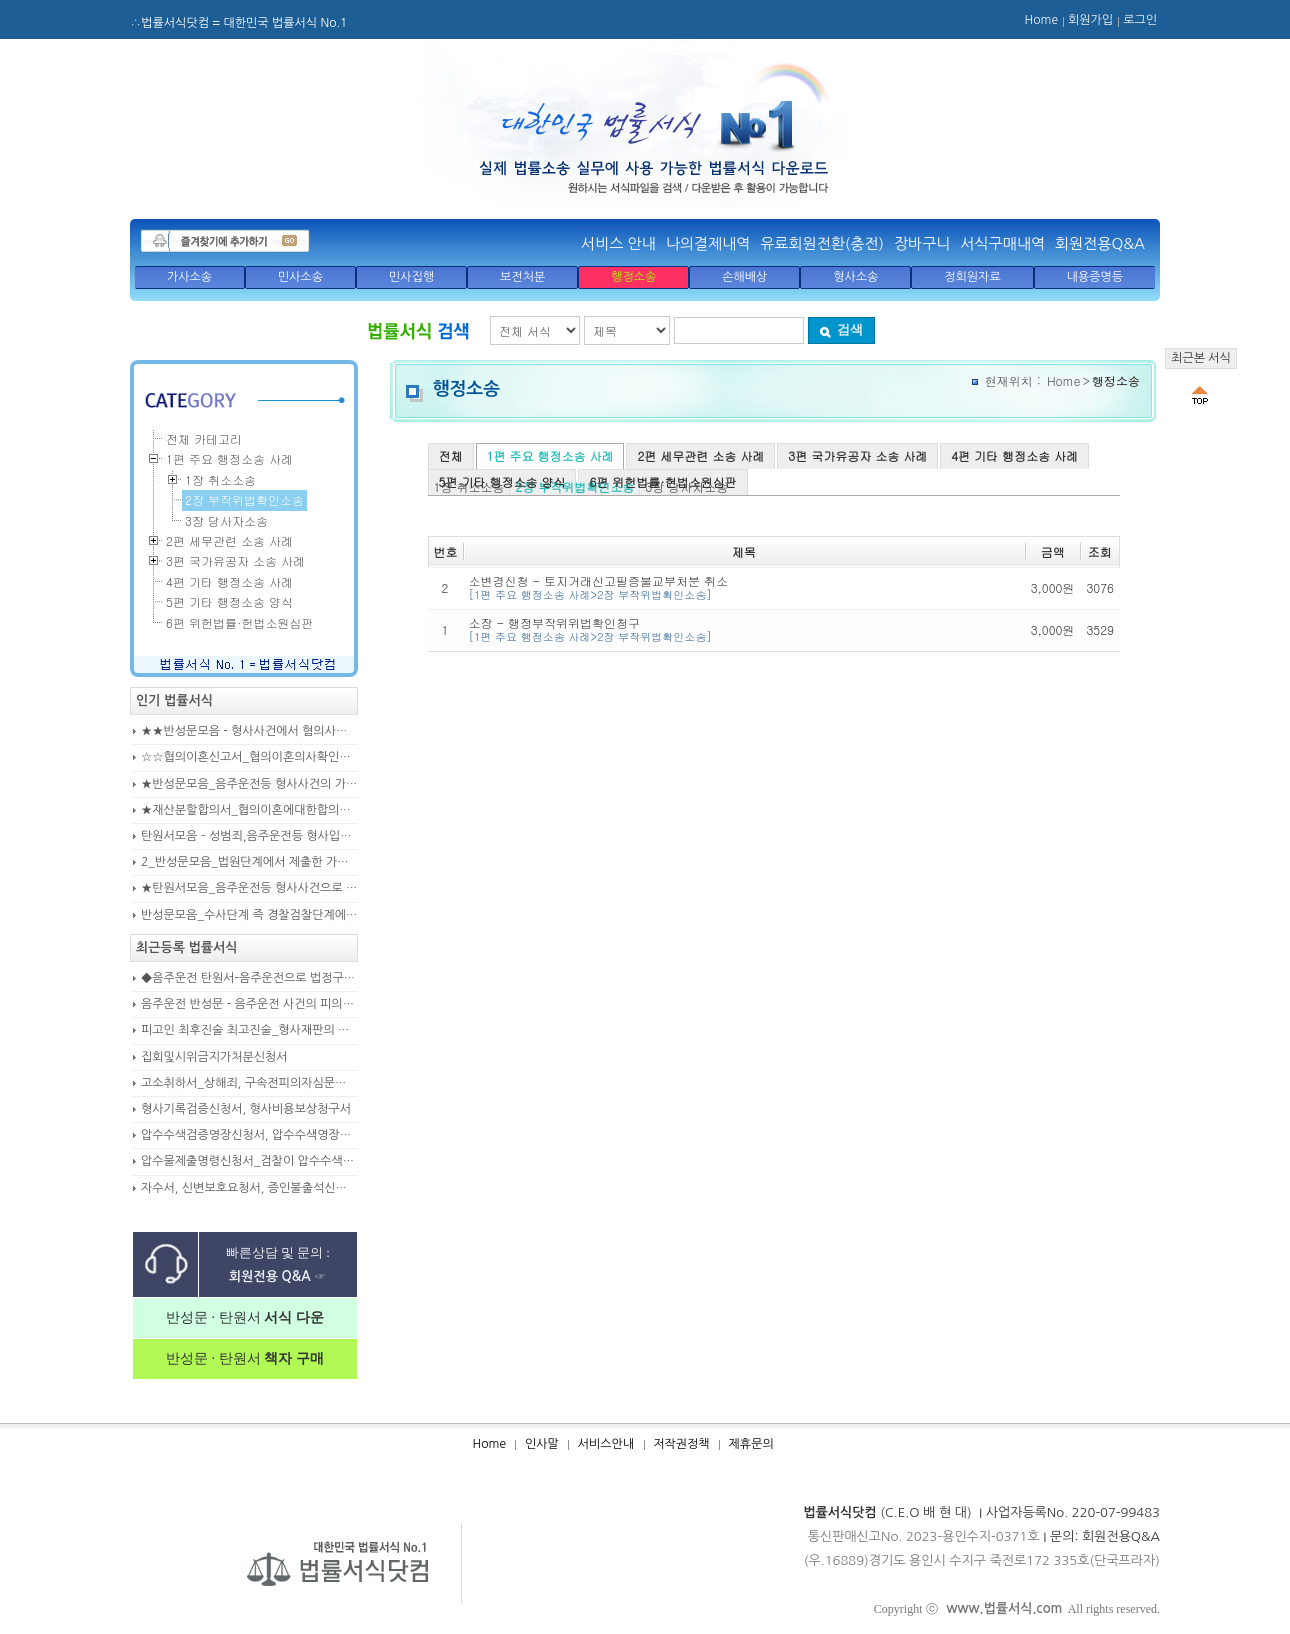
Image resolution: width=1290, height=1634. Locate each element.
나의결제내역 (708, 243)
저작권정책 (681, 1444)
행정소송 (633, 277)
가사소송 (189, 277)
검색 (841, 329)
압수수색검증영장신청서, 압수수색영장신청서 (249, 1135)
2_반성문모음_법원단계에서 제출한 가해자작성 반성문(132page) (249, 862)
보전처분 (522, 277)
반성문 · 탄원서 (245, 1317)
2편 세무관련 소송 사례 (700, 455)
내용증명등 (1095, 277)
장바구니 (922, 243)
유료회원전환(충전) (822, 243)
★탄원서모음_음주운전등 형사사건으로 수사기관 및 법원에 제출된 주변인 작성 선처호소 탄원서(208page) (249, 888)
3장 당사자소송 (226, 520)
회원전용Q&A (1100, 243)
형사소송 (855, 277)
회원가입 (1090, 20)
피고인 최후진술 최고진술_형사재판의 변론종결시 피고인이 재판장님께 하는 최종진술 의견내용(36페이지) (249, 1030)
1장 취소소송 (220, 479)
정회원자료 (972, 277)
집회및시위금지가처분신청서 (214, 1057)
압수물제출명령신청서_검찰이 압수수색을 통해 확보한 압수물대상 (249, 1161)
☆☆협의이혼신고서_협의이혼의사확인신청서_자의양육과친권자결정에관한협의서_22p (249, 757)
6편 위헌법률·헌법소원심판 (662, 481)
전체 (451, 455)
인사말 (542, 1444)
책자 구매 (292, 1358)
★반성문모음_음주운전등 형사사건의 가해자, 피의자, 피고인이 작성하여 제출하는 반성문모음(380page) (249, 784)
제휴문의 (751, 1444)
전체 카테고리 (204, 438)
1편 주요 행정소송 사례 (550, 455)
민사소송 (300, 277)
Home (1041, 20)
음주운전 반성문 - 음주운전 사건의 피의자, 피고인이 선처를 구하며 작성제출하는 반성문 (249, 1004)
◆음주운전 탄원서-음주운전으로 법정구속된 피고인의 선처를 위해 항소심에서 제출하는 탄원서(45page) (249, 978)
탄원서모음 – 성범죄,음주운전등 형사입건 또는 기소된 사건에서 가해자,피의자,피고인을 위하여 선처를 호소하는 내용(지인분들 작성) (249, 836)
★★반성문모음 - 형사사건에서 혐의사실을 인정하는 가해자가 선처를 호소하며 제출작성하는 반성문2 (249, 731)
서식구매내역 (1002, 243)
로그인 (1140, 20)
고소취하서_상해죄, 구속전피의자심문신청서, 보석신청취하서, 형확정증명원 (249, 1083)
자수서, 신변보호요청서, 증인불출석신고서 (249, 1188)
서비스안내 (606, 1444)
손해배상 (744, 277)
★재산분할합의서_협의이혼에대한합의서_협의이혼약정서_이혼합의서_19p (249, 810)
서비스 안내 (618, 243)
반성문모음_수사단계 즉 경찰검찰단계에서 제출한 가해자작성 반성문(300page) (249, 915)
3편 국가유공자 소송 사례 (857, 455)
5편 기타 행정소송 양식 (502, 481)
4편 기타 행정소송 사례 (1014, 455)
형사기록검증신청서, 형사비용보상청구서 (246, 1109)
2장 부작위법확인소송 (244, 499)
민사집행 (411, 277)
